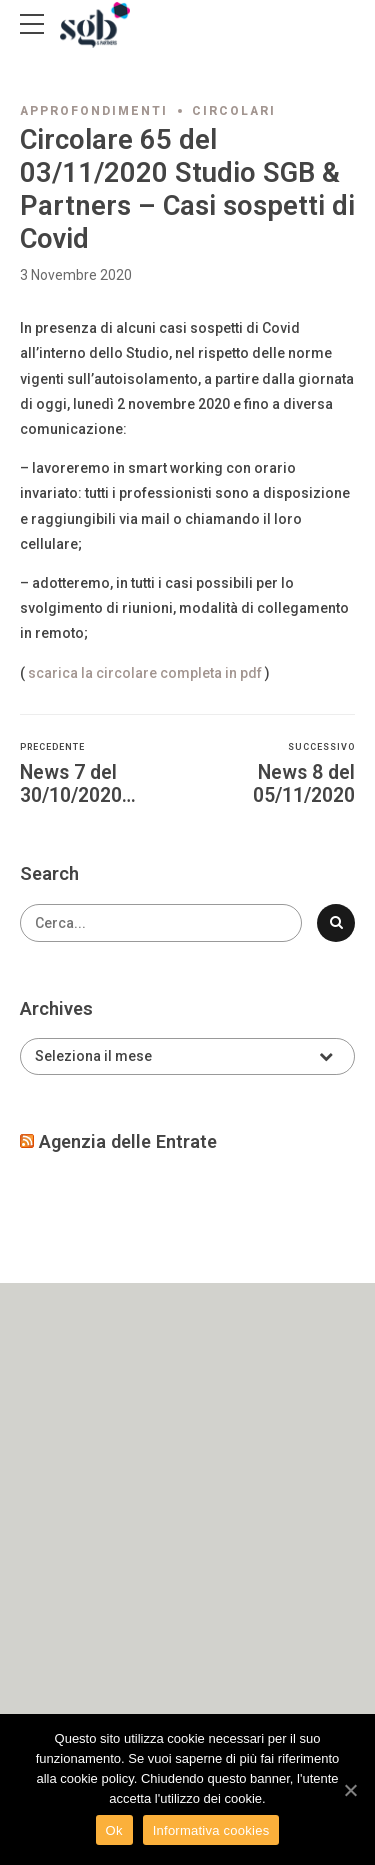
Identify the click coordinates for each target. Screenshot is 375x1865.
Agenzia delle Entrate (128, 1141)
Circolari (234, 111)
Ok (114, 1830)
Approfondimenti (94, 111)
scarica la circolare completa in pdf (143, 673)
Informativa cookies (211, 1830)
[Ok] (350, 1790)
